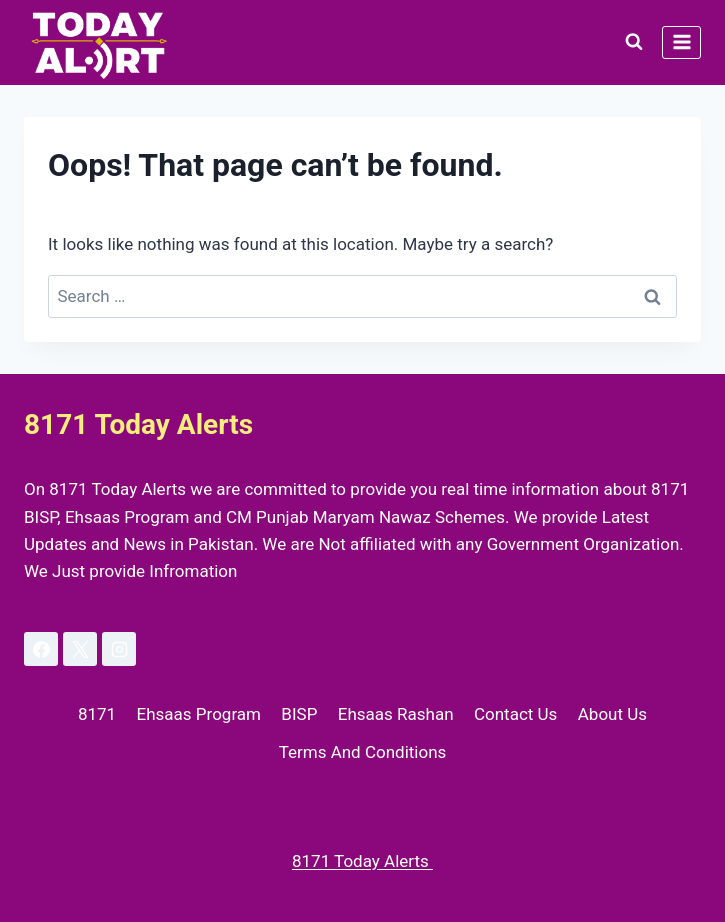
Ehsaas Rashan (396, 714)
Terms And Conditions (363, 752)
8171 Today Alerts (362, 861)
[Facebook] (41, 649)
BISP (299, 714)
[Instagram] (119, 649)
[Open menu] (681, 42)
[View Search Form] (634, 42)
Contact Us (515, 714)
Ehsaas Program (199, 714)
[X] (80, 649)
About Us (612, 714)
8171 (97, 714)
